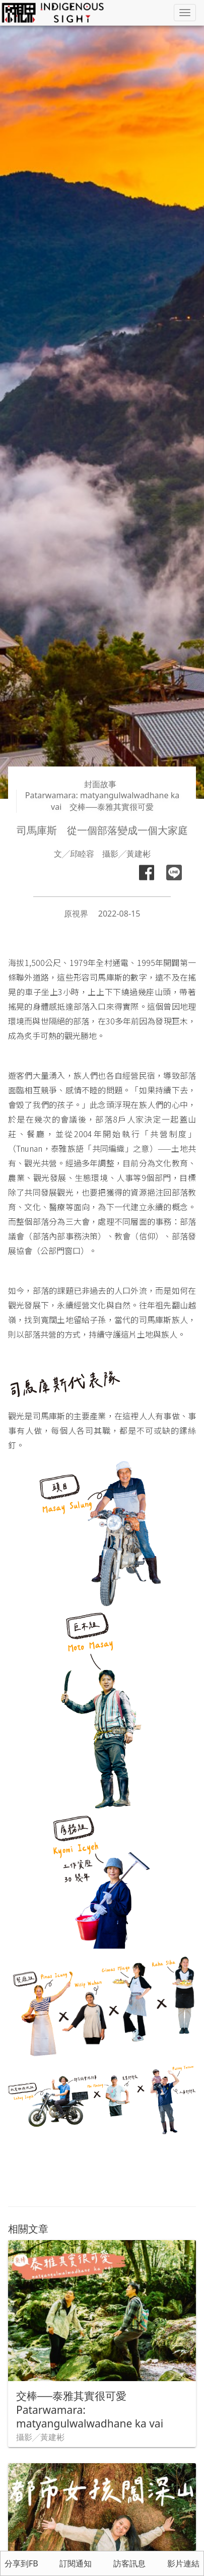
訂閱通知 (75, 2563)
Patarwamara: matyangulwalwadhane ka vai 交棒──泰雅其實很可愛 (102, 801)
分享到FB (21, 2563)
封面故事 (100, 784)
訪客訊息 (129, 2563)
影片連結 (183, 2563)
